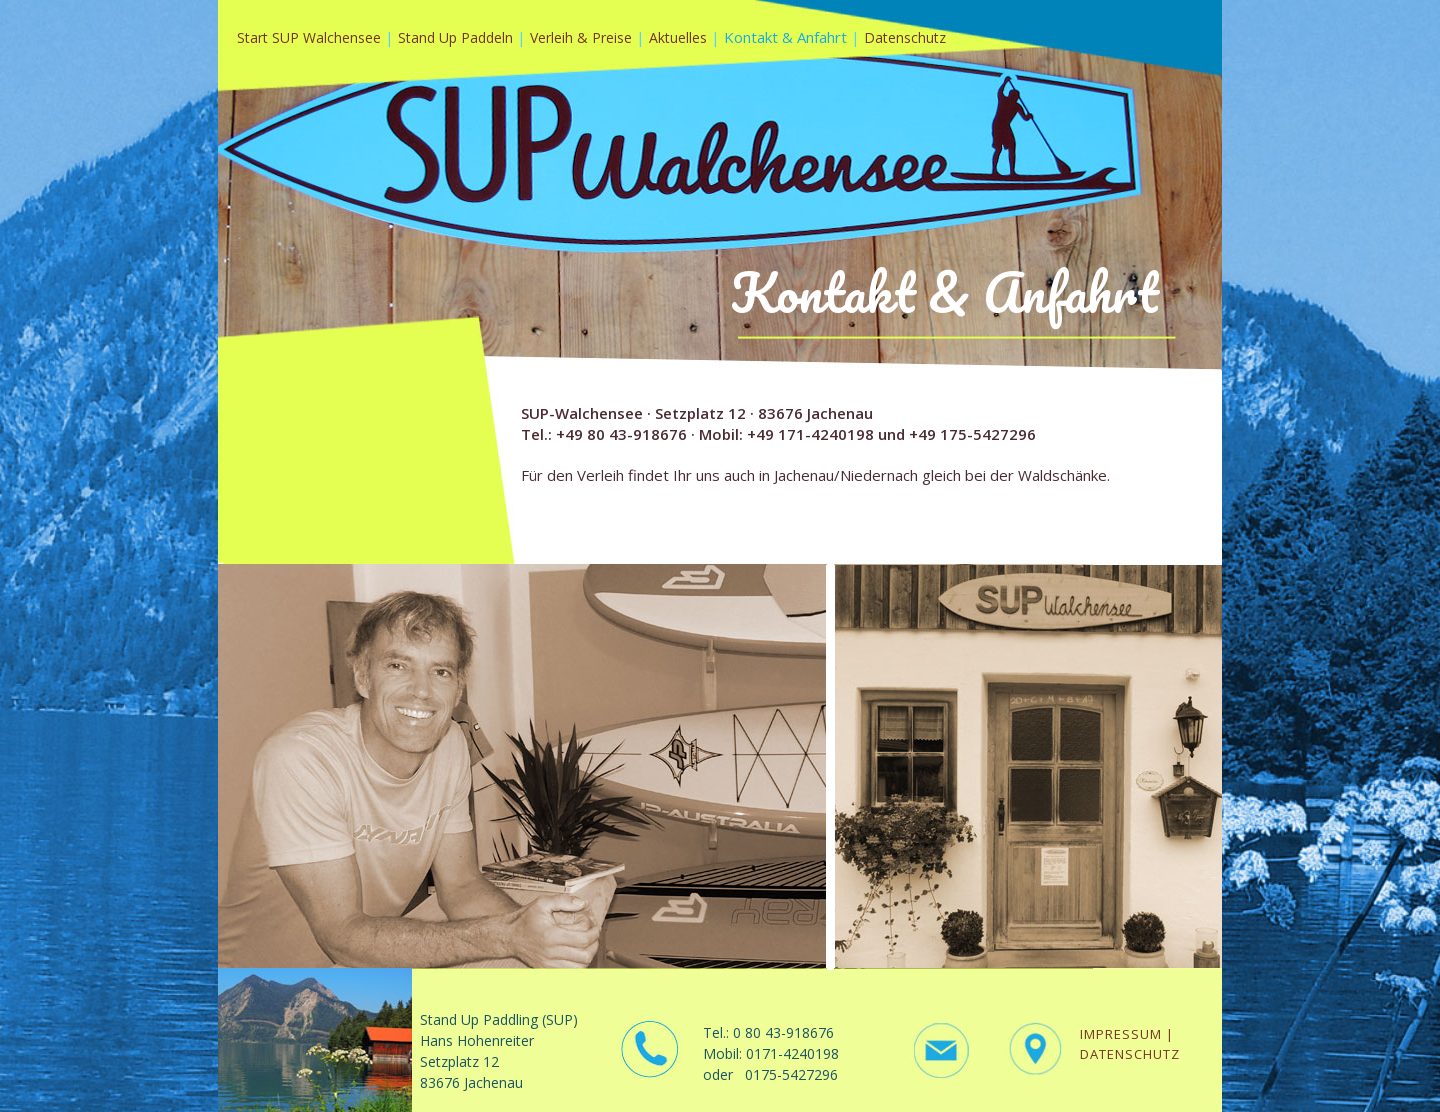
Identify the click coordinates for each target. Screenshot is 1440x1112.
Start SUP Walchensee (309, 37)
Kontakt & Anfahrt (785, 37)
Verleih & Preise (583, 37)
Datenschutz (905, 37)
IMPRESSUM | (1127, 1034)
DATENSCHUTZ (1130, 1054)
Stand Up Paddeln (457, 37)
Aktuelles (680, 37)
